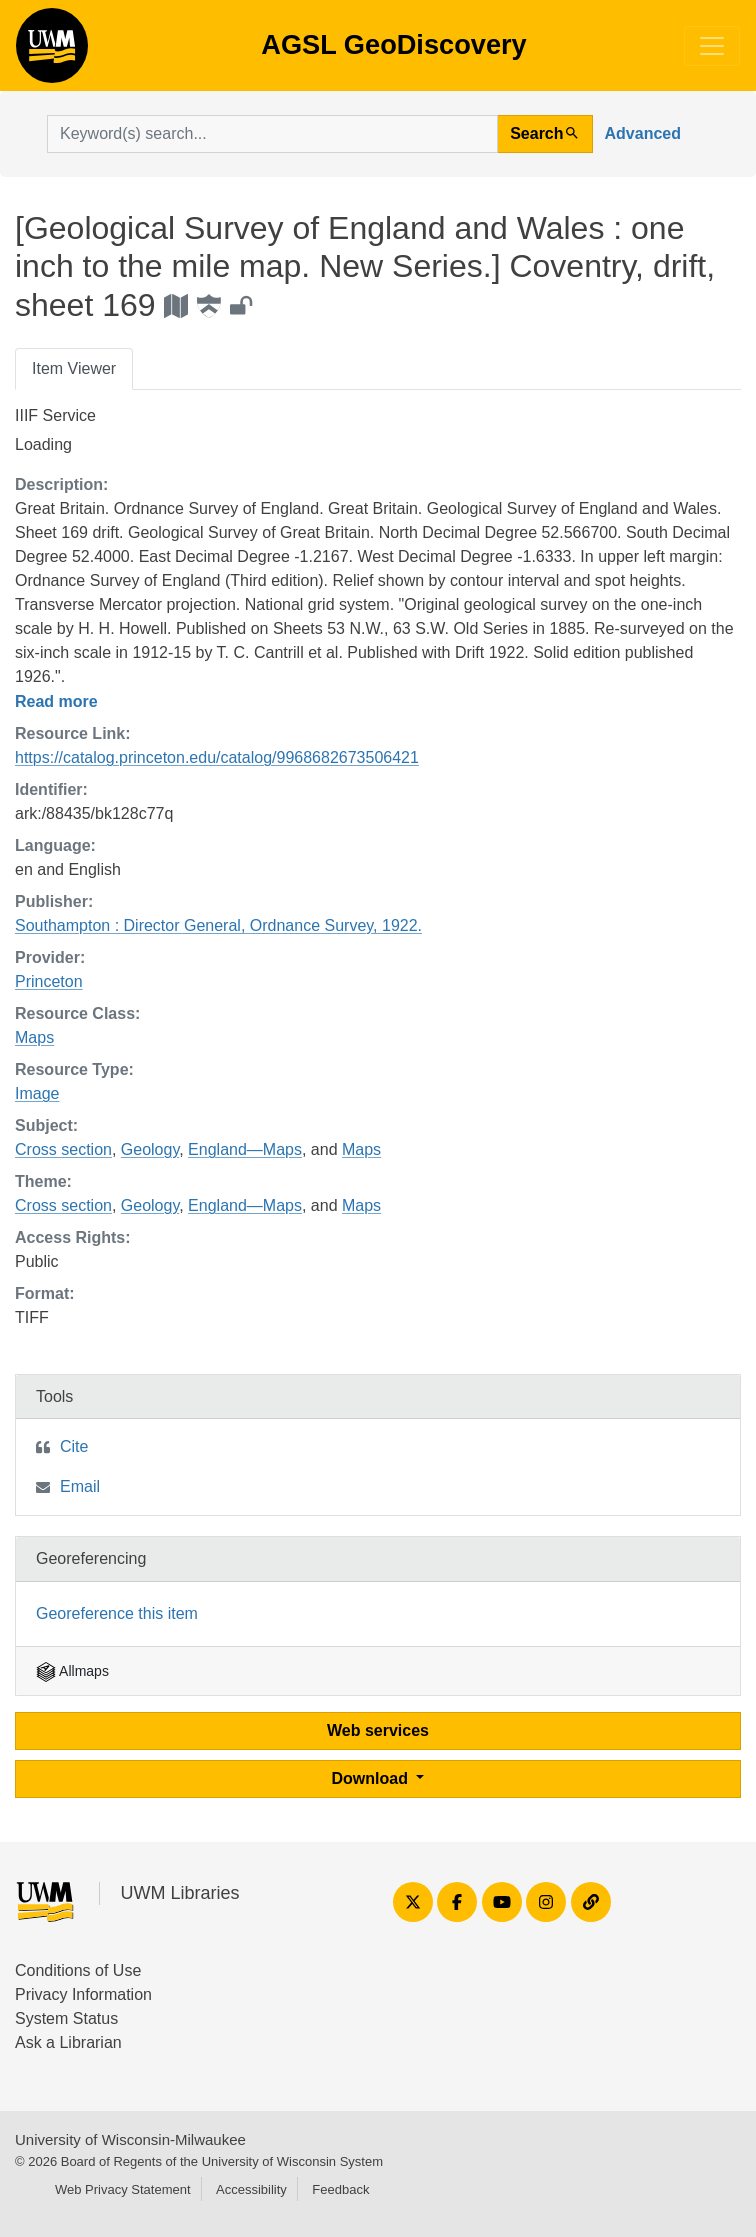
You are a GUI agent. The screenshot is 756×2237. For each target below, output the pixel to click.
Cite (74, 1446)
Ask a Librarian (68, 2042)
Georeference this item (117, 1613)
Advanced (643, 133)
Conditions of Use (78, 1970)
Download (372, 1778)
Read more (56, 701)
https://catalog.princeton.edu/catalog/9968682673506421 (217, 757)
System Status (66, 2018)
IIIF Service (55, 415)
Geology (150, 1149)
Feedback (340, 2189)
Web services (378, 1730)
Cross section (63, 1149)
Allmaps (72, 1671)
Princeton (49, 981)
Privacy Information (83, 1994)
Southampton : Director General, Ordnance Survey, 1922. (218, 925)
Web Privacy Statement (123, 2189)
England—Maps (245, 1149)
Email (80, 1486)
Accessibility (251, 2189)
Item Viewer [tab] (74, 368)
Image (37, 1093)
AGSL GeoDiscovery (52, 52)
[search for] (272, 134)
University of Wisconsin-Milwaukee (130, 2139)
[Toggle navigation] (712, 46)
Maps (34, 1037)
